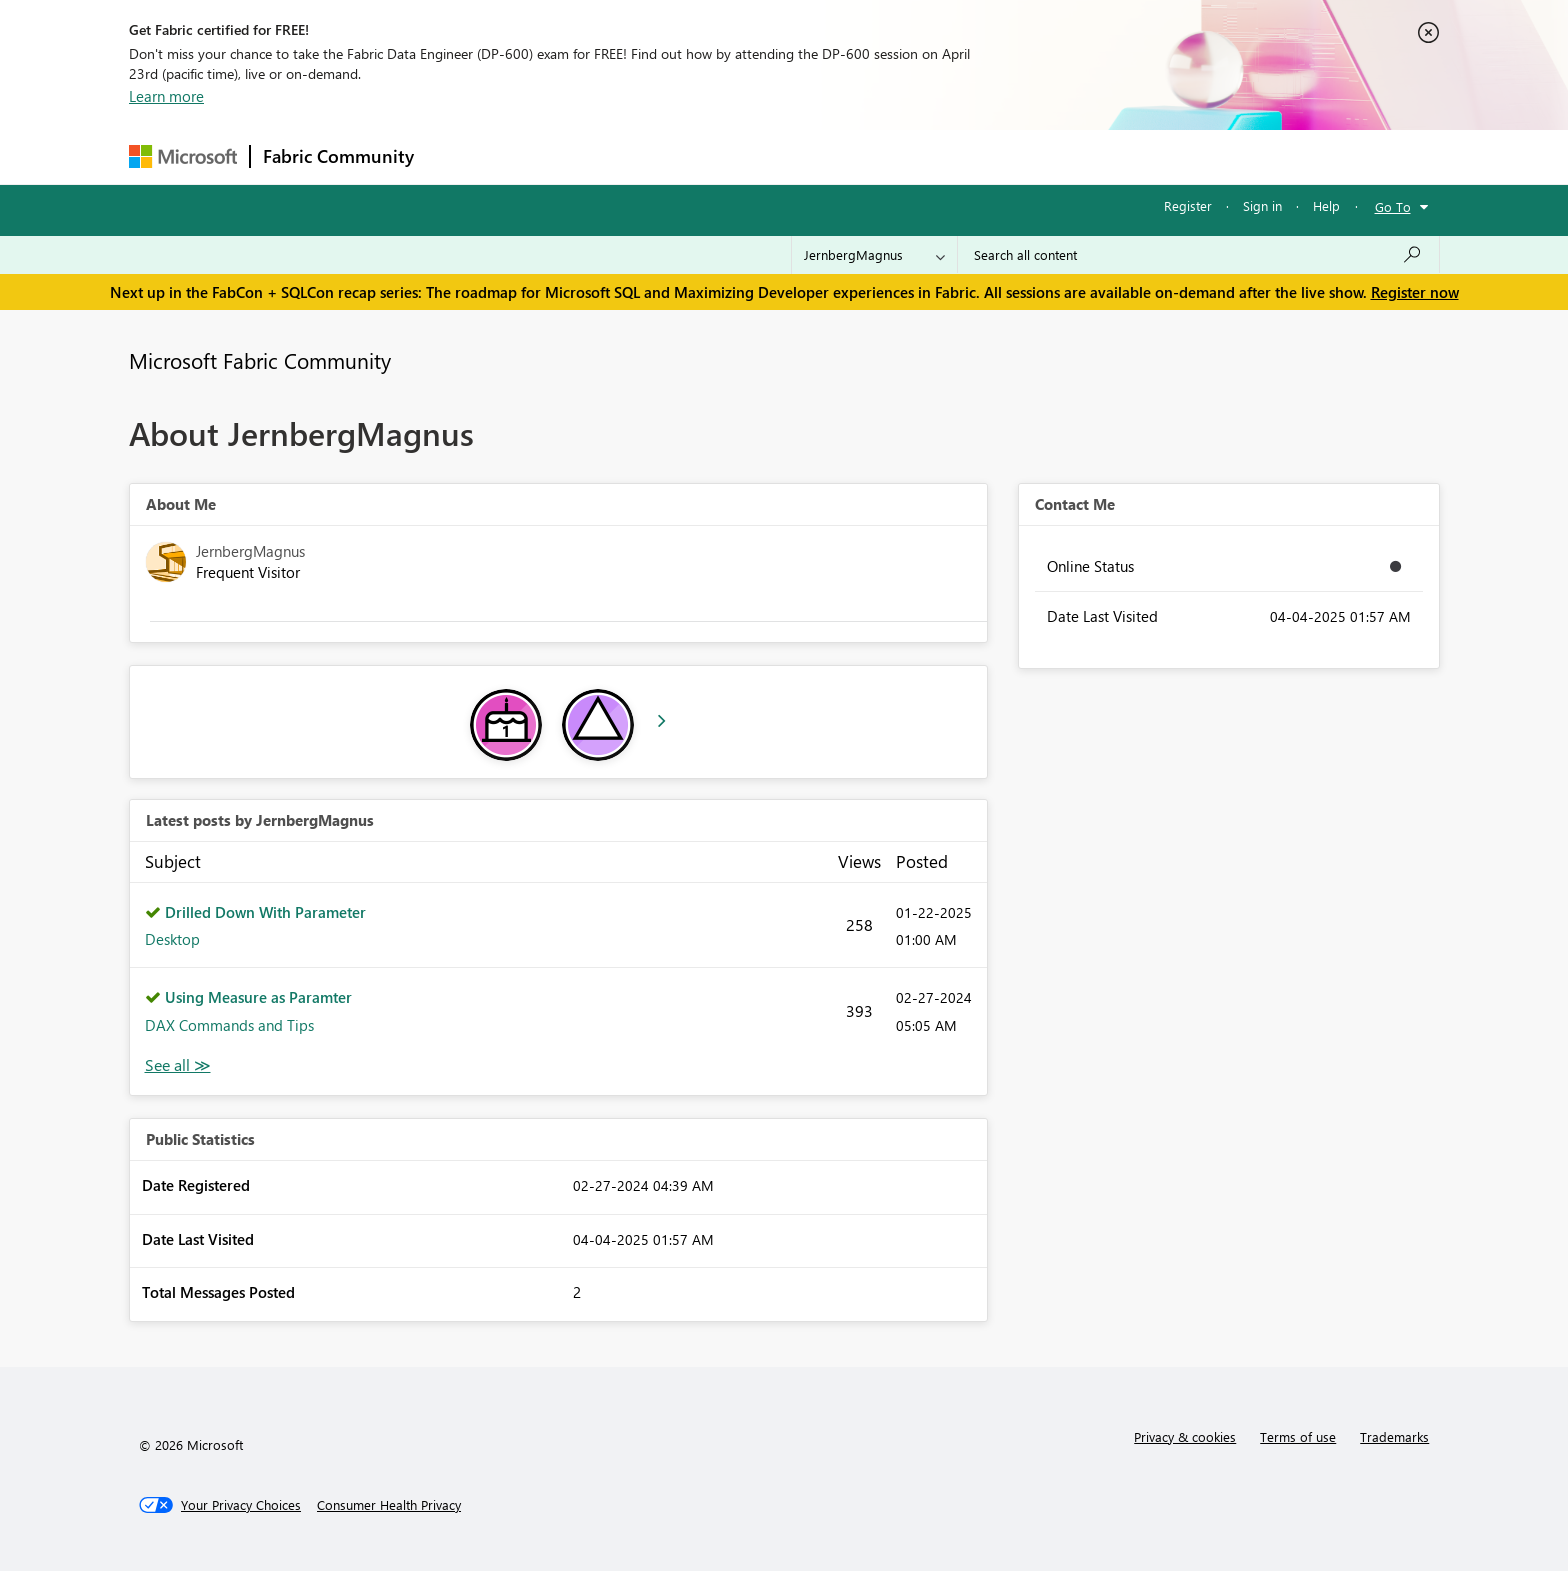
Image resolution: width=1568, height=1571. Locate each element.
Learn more (166, 96)
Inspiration (547, 156)
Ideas (629, 156)
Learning (885, 156)
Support (969, 156)
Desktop (172, 939)
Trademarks (1394, 1436)
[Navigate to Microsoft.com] (183, 156)
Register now (1415, 292)
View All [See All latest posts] (178, 1065)
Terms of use (1298, 1436)
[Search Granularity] (874, 255)
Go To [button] (1393, 206)
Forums (459, 156)
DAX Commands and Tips (229, 1025)
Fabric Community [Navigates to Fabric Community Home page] (338, 156)
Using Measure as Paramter (258, 997)
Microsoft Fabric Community (260, 360)
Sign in (1262, 205)
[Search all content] (1198, 255)
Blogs (808, 156)
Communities (718, 156)
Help (1326, 205)
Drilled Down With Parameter (265, 912)
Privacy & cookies (1185, 1436)
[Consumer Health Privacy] (389, 1505)
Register (1188, 205)
